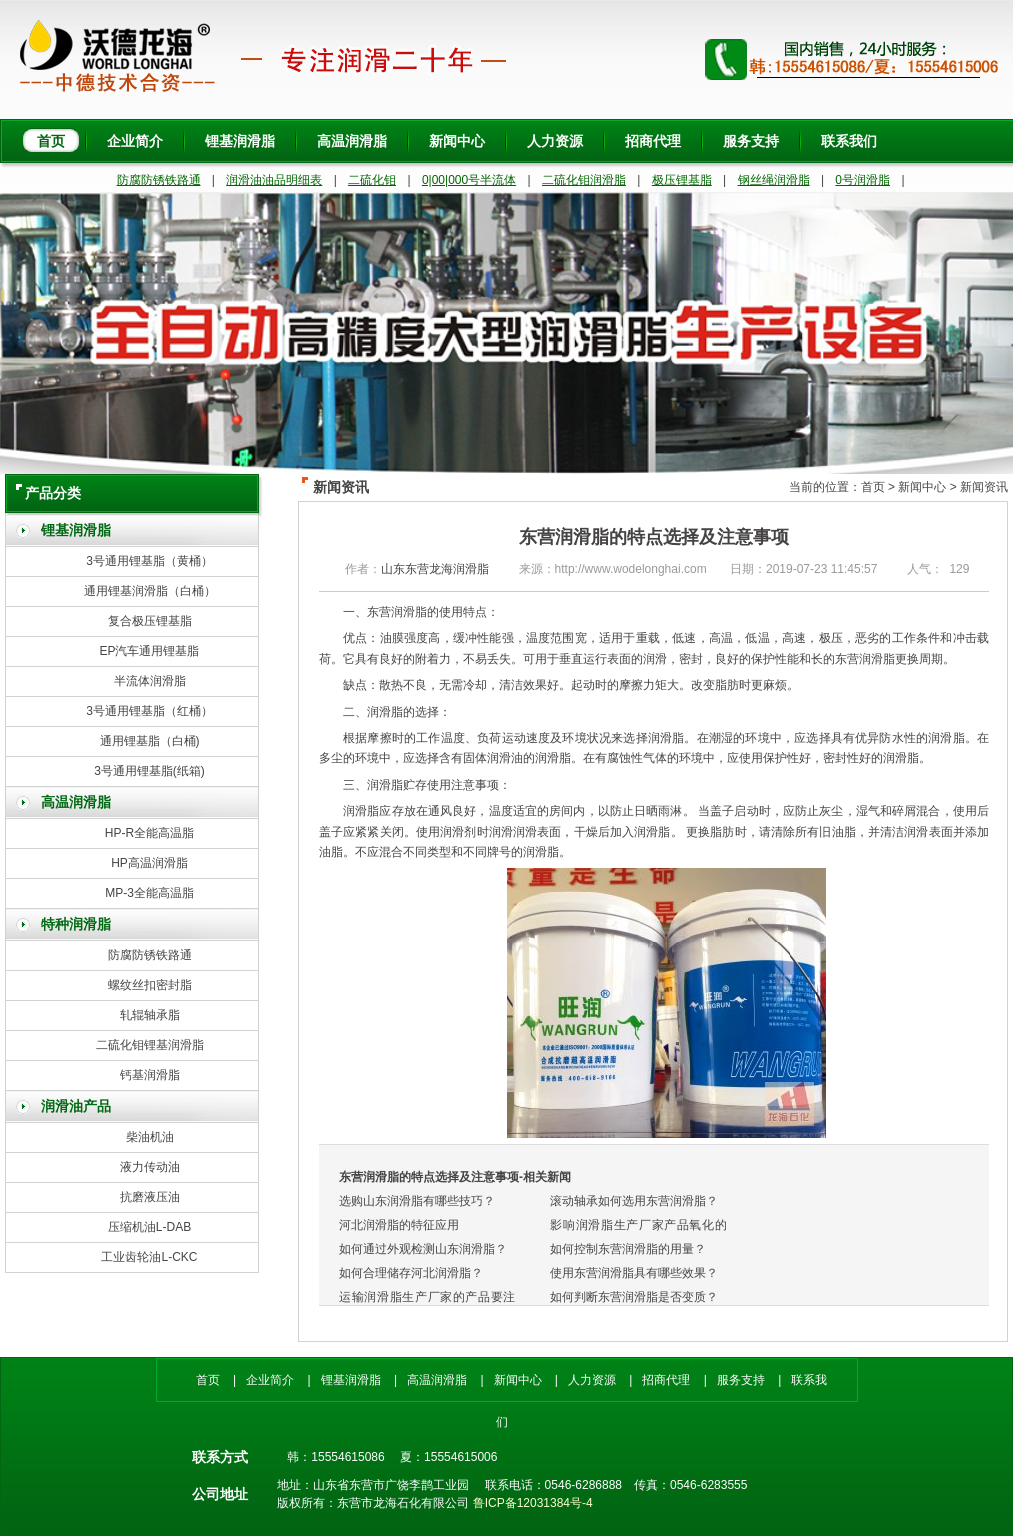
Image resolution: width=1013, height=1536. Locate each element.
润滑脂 (385, 785)
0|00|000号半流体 (469, 180)
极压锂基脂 (682, 180)
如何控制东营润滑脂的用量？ (628, 1249)
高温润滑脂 (352, 141)
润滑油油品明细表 (274, 180)
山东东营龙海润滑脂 (435, 569)
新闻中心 (457, 141)
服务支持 (751, 141)
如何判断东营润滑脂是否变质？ (634, 1297)
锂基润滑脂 (240, 141)
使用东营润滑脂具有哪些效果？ (634, 1273)
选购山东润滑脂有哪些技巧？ (417, 1201)
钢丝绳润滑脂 (774, 180)
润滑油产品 (76, 1106)
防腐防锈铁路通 (159, 180)
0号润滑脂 (862, 180)
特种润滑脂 (76, 924)
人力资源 (555, 141)
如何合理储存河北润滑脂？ (411, 1273)
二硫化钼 (372, 180)
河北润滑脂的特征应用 (399, 1225)
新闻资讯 (984, 487)
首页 (51, 141)
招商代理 (653, 141)
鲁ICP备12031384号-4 (533, 1503)
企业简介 (135, 141)
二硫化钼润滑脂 (584, 180)
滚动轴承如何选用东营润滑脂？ (634, 1201)
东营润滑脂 (397, 612)
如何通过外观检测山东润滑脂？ (423, 1249)
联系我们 (849, 141)
